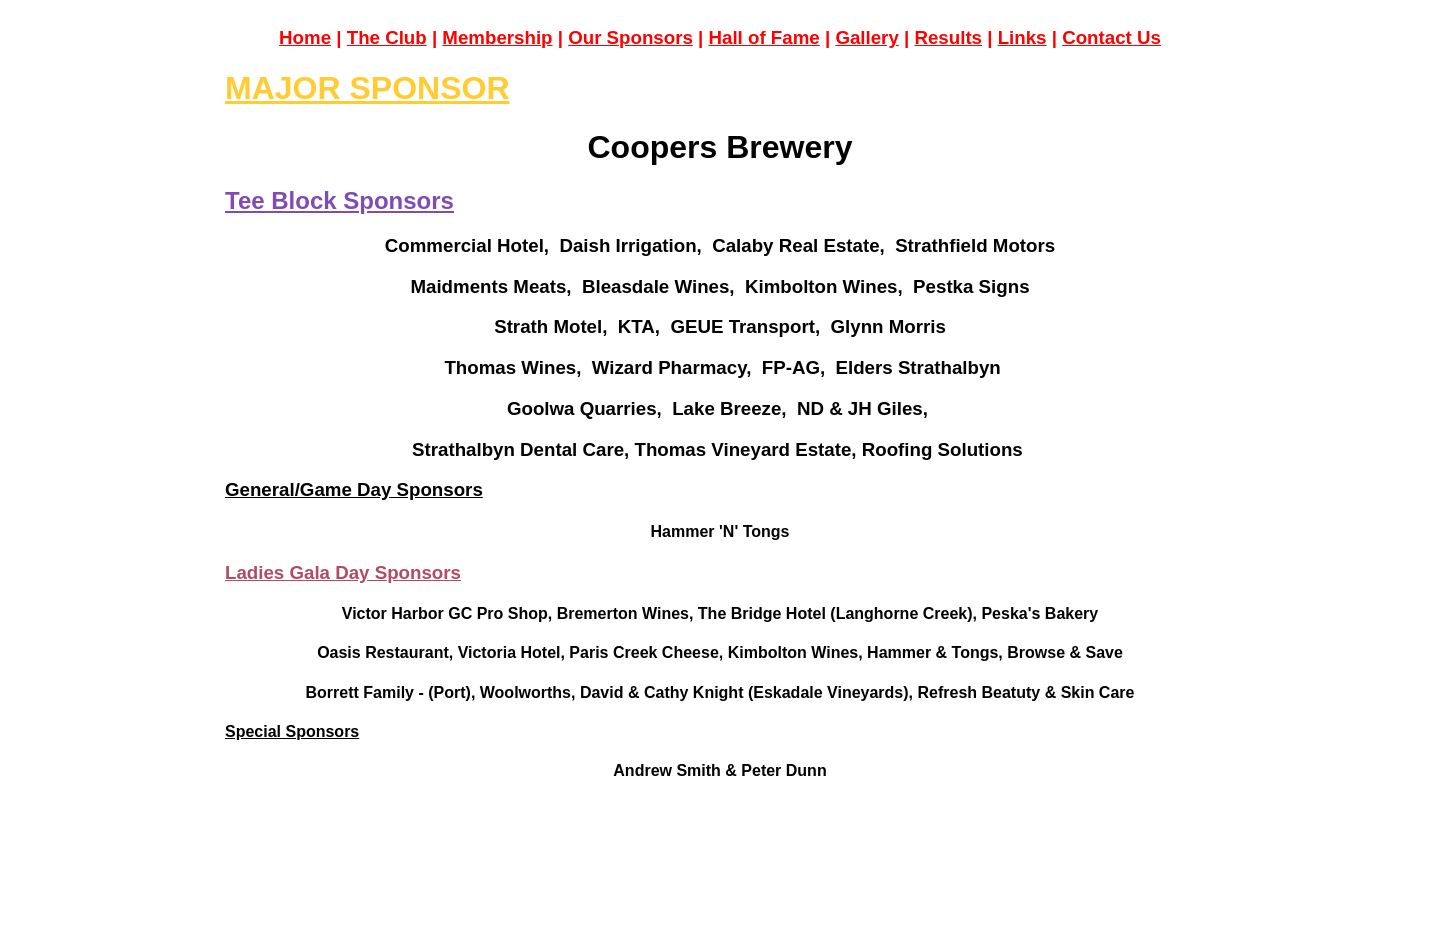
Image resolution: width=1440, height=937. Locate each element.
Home (305, 37)
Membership (497, 37)
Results (948, 37)
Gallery (866, 37)
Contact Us (1111, 37)
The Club (387, 37)
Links (1022, 37)
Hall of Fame (764, 37)
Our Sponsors (630, 37)
